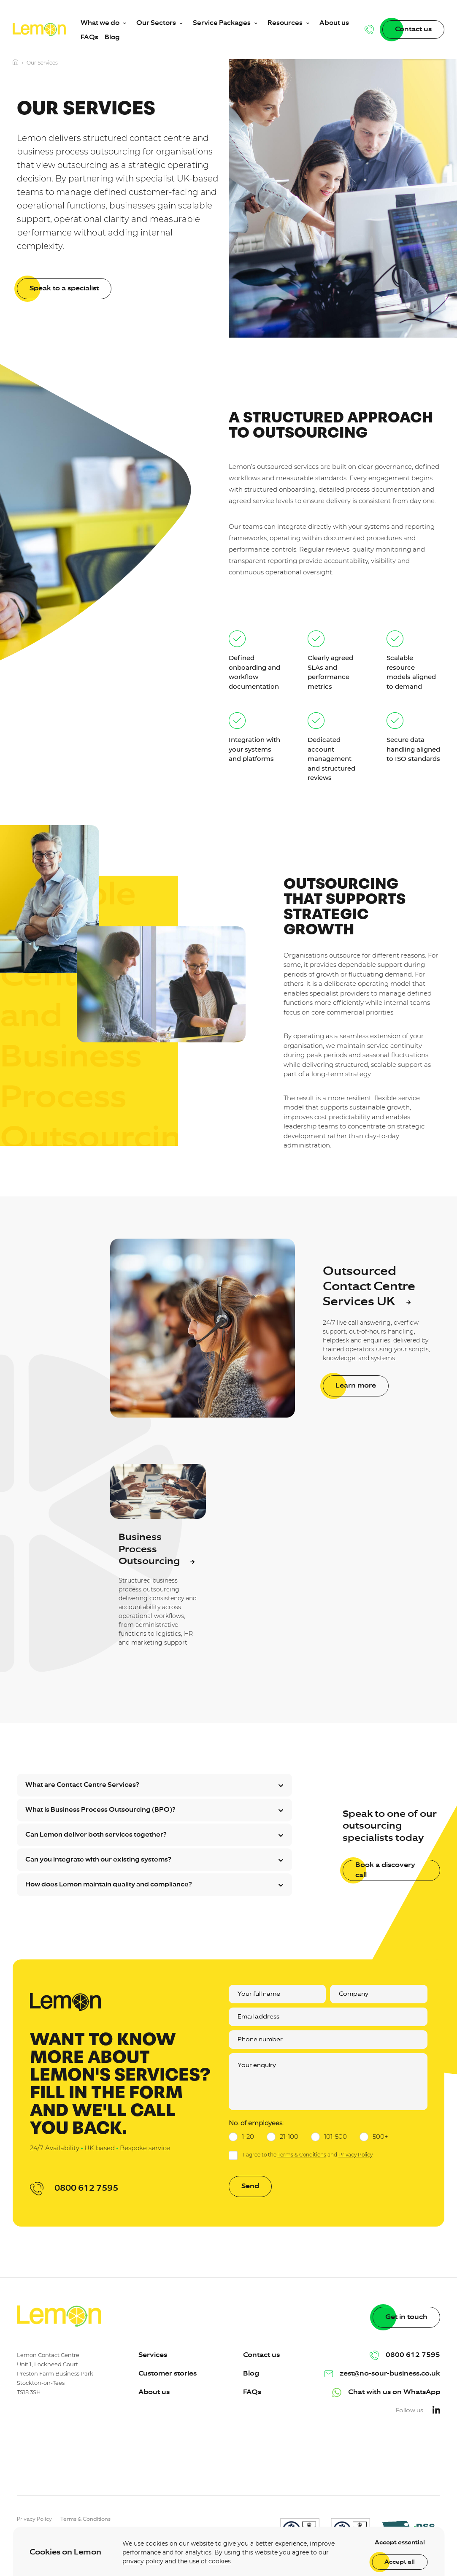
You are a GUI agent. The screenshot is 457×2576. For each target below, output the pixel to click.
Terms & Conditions (302, 2154)
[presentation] (386, 2464)
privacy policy (142, 2561)
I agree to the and (308, 2154)
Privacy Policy (355, 2154)
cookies (219, 2561)
